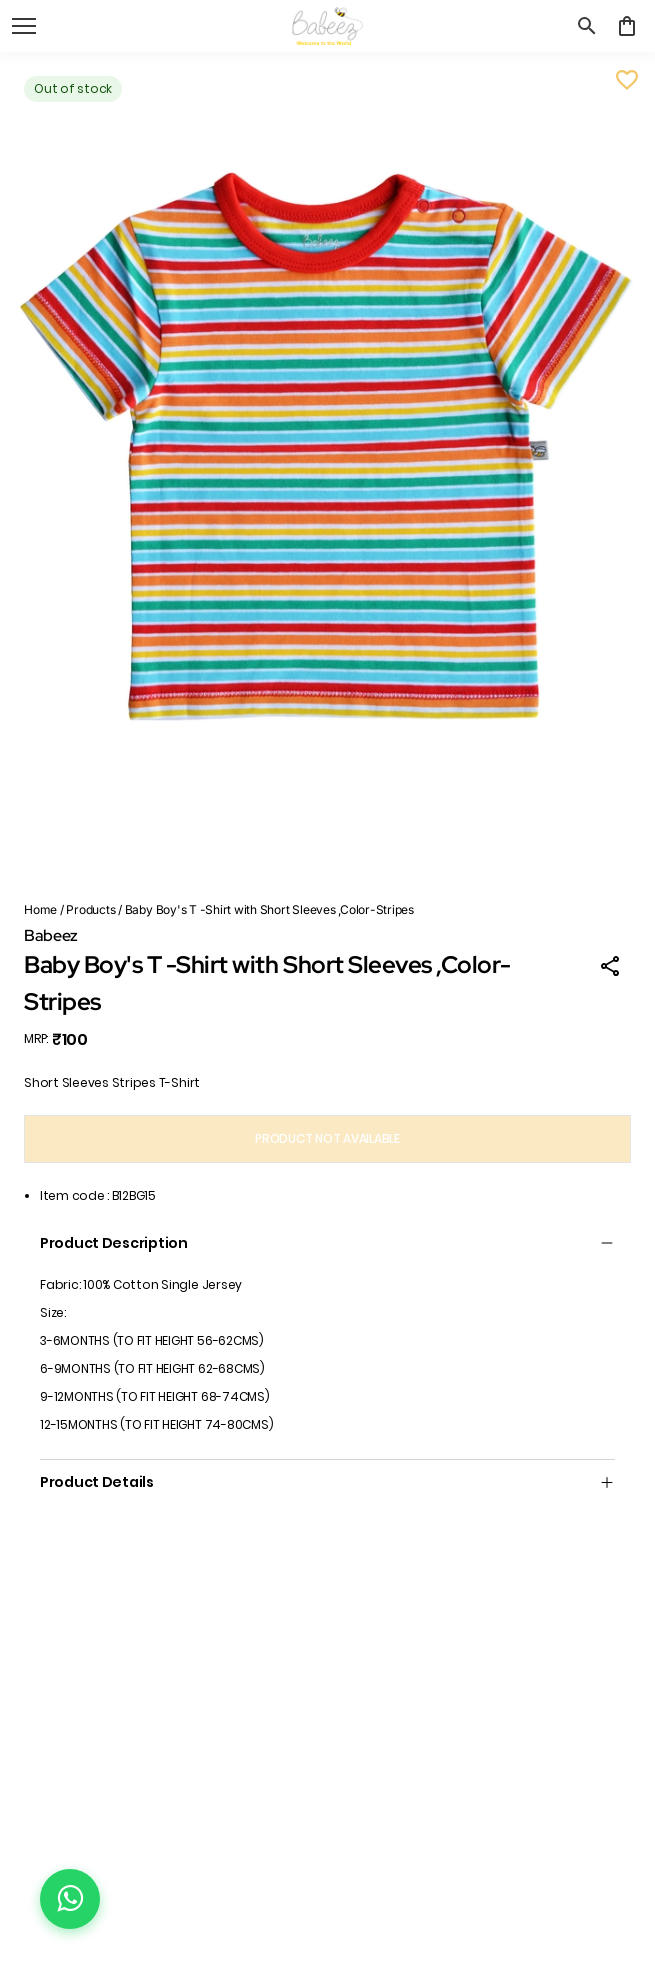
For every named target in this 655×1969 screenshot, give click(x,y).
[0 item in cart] (627, 26)
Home (40, 909)
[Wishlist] (627, 80)
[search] (587, 26)
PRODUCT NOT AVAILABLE (327, 1138)
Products (90, 909)
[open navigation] (24, 26)
